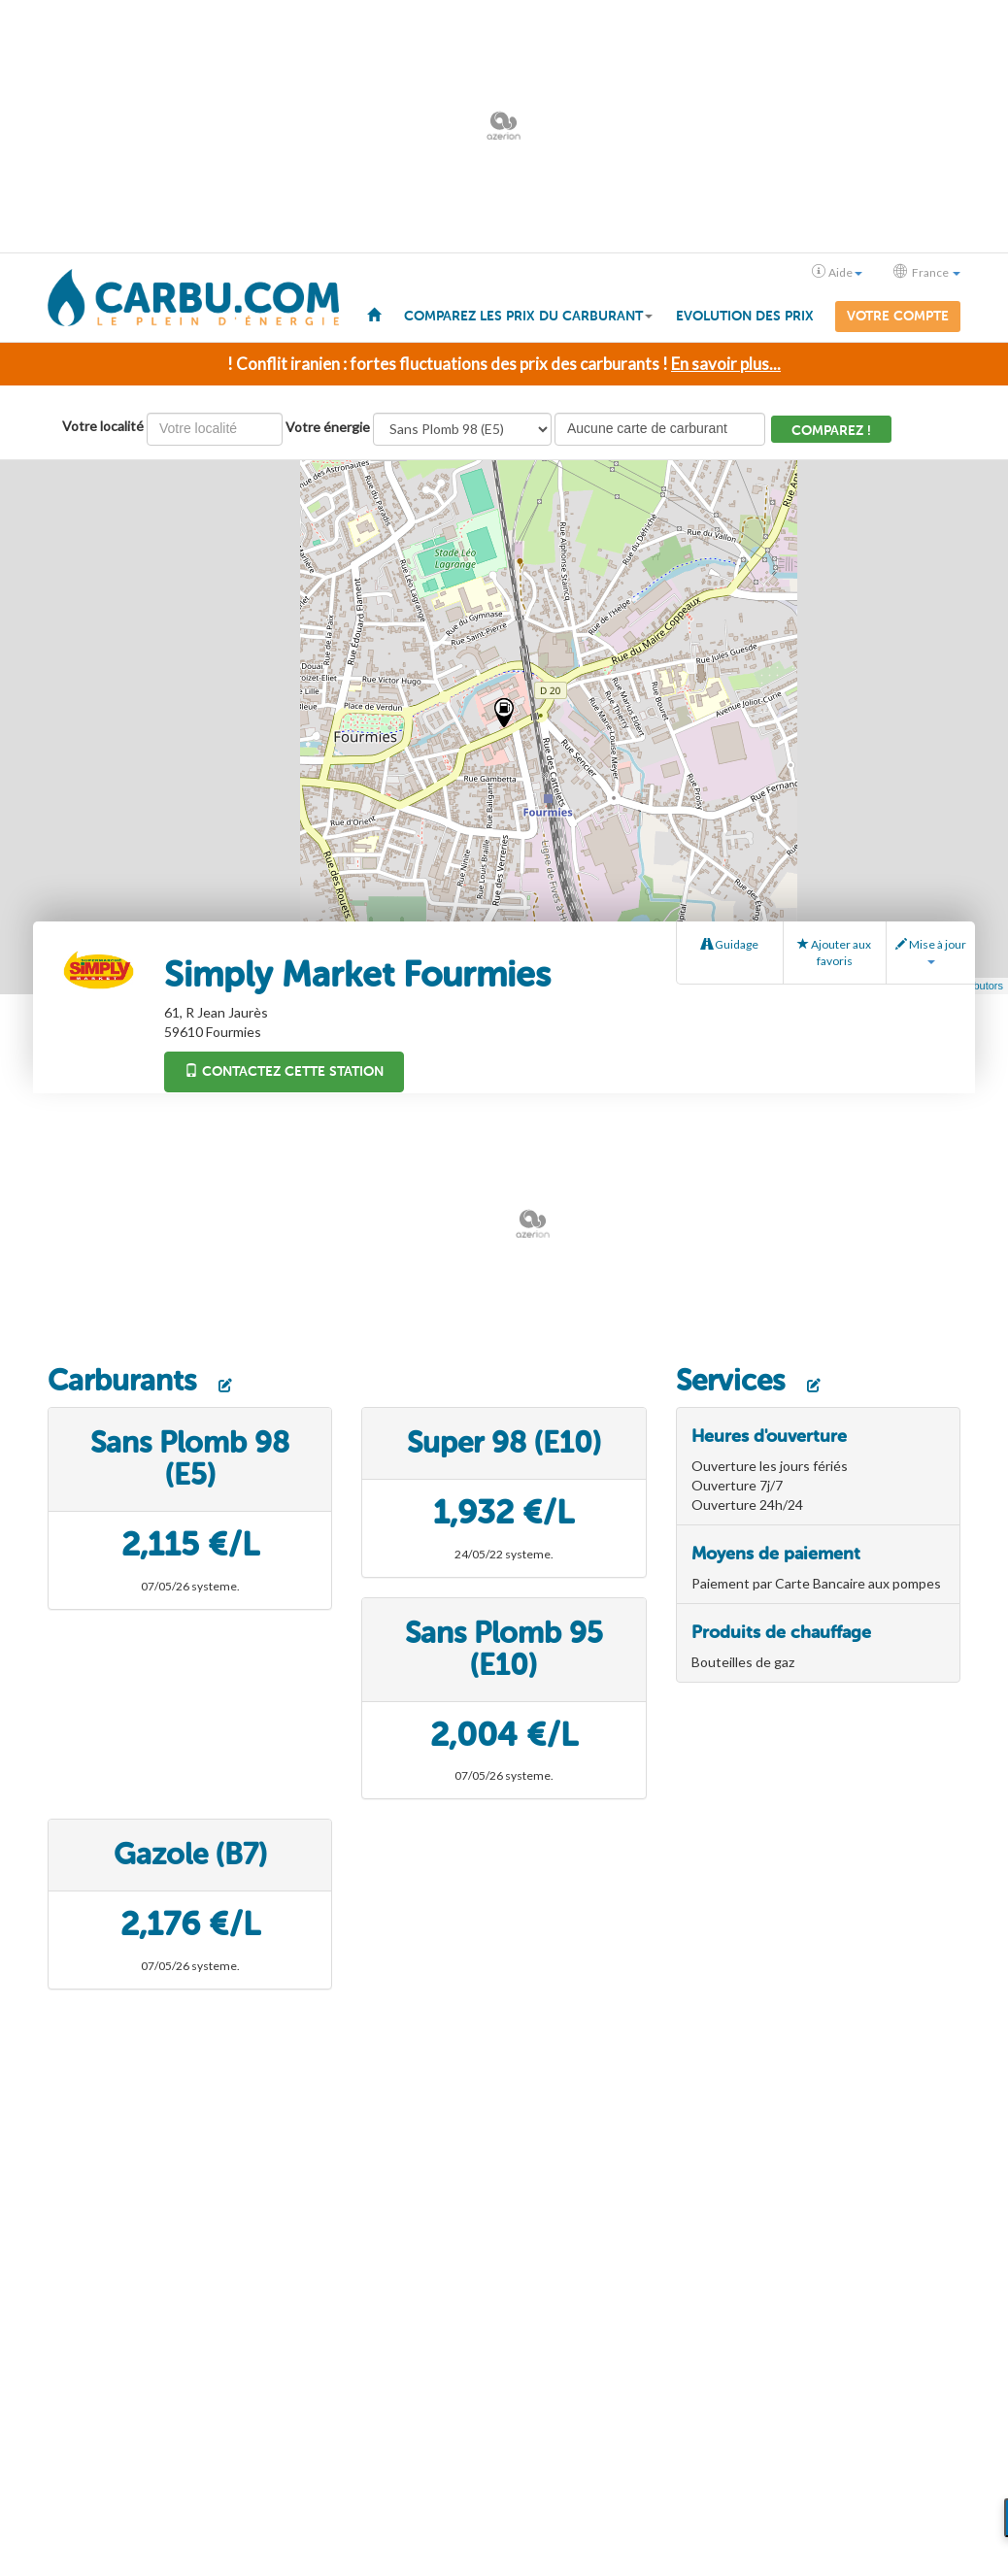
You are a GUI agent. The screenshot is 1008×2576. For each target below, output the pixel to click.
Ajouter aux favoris (834, 952)
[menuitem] (373, 313)
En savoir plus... (726, 363)
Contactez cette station (284, 1071)
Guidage (729, 944)
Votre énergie (328, 426)
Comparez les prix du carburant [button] (528, 316)
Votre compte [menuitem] (898, 316)
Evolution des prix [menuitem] (745, 316)
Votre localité (103, 426)
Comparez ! (831, 430)
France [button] (926, 272)
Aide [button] (837, 272)
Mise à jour (930, 950)
